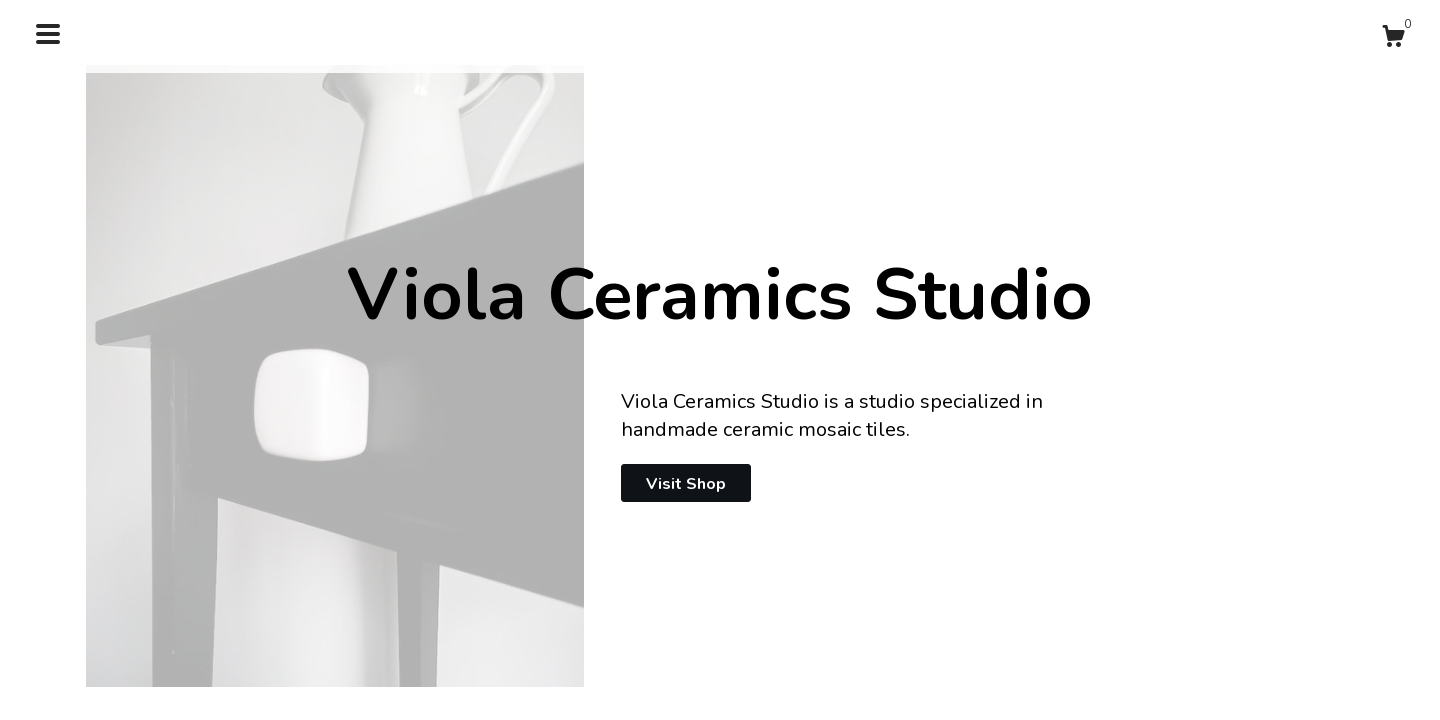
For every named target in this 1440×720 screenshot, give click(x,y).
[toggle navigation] (48, 34)
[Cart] (1393, 39)
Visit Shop (686, 484)
